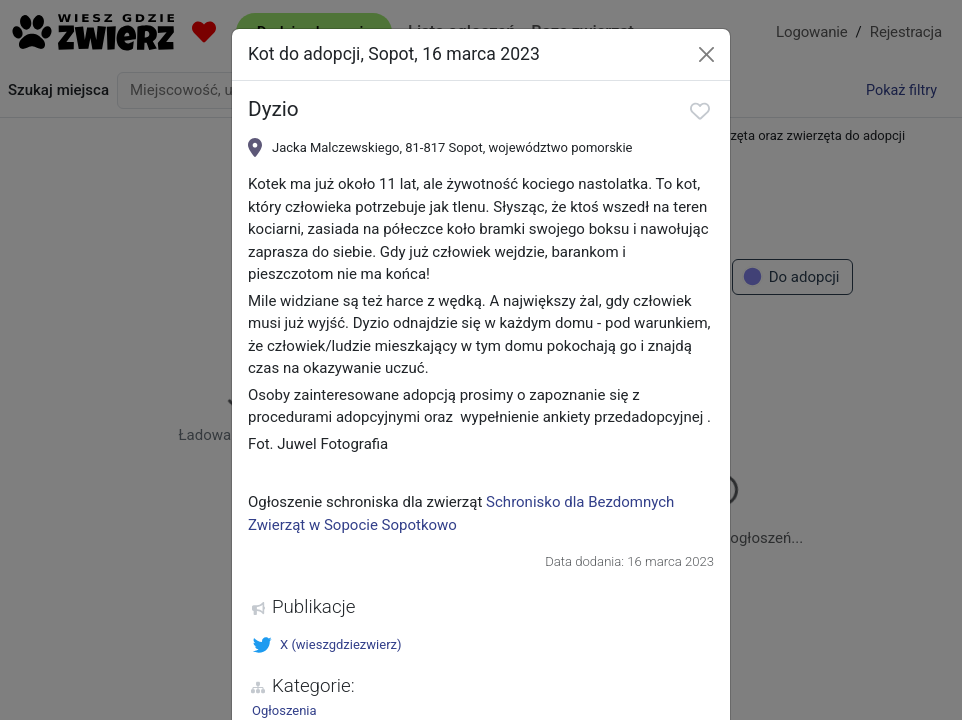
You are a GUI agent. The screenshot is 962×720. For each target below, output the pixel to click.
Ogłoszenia (284, 710)
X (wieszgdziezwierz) (327, 645)
